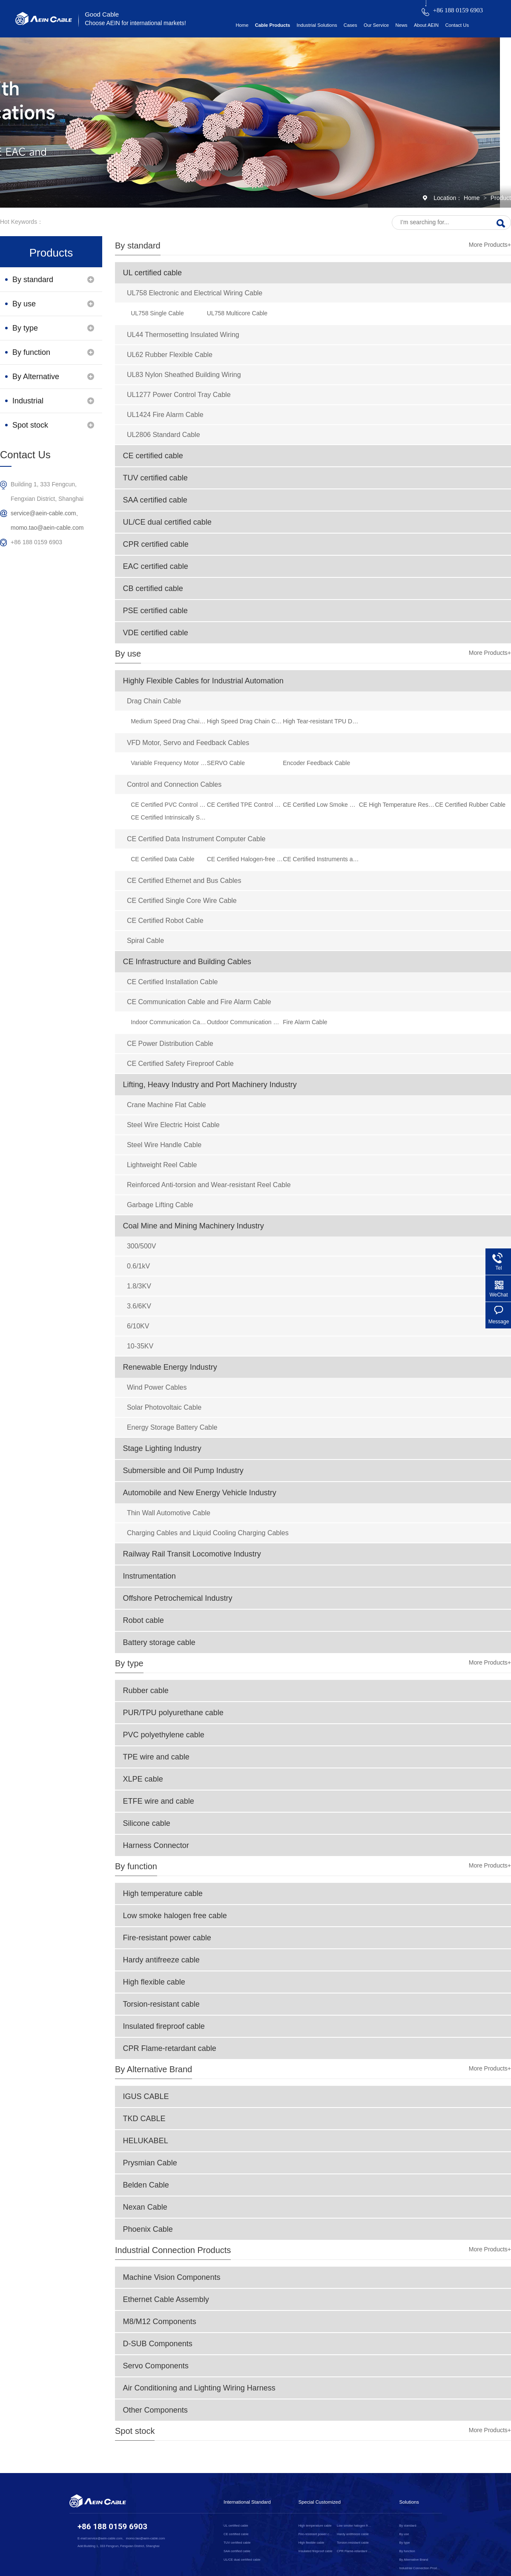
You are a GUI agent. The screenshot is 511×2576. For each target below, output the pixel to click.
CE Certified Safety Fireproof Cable (180, 1063)
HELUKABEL (145, 2140)
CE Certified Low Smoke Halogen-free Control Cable (321, 804)
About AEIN (426, 25)
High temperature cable (163, 1893)
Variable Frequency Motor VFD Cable (169, 763)
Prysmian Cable (150, 2163)
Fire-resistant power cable (167, 1937)
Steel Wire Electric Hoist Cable (173, 1124)
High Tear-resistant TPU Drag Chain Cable (321, 721)
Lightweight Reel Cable (162, 1164)
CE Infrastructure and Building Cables (187, 961)
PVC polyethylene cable (163, 1735)
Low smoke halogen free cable (175, 1915)
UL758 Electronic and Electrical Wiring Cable (194, 293)
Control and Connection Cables (174, 784)
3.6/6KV (139, 1306)
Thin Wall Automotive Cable (168, 1512)
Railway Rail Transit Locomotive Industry (192, 1554)
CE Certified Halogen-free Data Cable (245, 859)
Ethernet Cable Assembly (166, 2299)
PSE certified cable (155, 610)
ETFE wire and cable (158, 1801)
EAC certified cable (155, 566)
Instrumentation (149, 1576)
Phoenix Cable (148, 2229)
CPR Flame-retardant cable (169, 2048)
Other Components (155, 2410)
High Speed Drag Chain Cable (245, 721)
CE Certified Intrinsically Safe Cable (169, 817)
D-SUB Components (157, 2343)
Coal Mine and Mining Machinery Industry (193, 1226)
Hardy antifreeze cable (161, 1960)
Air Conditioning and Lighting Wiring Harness (199, 2388)
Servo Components (156, 2366)
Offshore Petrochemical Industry (178, 1598)
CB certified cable (153, 588)
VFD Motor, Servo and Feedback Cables (188, 742)
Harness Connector (156, 1845)
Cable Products (272, 25)
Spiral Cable (145, 940)
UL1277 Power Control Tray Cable (179, 394)
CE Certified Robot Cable (165, 920)
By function (136, 1866)
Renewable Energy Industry (170, 1367)
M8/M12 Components (159, 2321)
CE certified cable (153, 455)
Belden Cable (146, 2185)
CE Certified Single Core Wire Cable (182, 900)
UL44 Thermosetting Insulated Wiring (183, 334)
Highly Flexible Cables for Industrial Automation (203, 681)
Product (501, 197)
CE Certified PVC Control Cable (169, 804)
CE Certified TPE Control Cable (245, 804)
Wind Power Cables (157, 1387)
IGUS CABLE (146, 2096)
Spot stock (135, 2431)
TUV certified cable (155, 478)
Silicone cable (146, 1823)
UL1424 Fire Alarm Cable (165, 414)
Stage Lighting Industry (162, 1448)
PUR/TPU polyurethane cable (173, 1712)
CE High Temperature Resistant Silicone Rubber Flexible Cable (397, 804)
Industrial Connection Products (173, 2250)
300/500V (141, 1246)
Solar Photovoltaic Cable (164, 1407)
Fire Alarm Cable (305, 1022)
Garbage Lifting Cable (160, 1204)
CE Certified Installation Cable (172, 981)
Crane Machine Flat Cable (166, 1104)
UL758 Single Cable (157, 313)
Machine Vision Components (172, 2277)
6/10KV (138, 1326)
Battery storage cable (159, 1642)
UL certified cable (152, 272)
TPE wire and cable (156, 1757)
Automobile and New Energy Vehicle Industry (199, 1492)
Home (241, 25)
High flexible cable (154, 1982)
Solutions (409, 2502)
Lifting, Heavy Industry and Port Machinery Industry (210, 1084)
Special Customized (320, 2502)
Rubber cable (146, 1690)
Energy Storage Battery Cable (172, 1427)
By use (128, 653)
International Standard (247, 2502)
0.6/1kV (138, 1266)
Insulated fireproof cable (164, 2026)
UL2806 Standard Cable (163, 434)
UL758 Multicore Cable (237, 313)
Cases (350, 25)
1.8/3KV (139, 1286)
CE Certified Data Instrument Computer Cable (196, 838)
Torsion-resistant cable (161, 2004)
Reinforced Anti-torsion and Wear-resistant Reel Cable (209, 1184)
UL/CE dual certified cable (167, 522)
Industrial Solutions (316, 25)
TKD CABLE (144, 2118)
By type (129, 1663)
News (402, 25)
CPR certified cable (156, 544)
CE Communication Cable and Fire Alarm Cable (199, 1001)
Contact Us (457, 25)
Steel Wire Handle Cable (164, 1144)
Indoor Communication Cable (169, 1022)
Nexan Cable (145, 2207)
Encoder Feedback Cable (316, 763)
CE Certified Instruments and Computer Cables (321, 859)
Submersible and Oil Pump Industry (183, 1470)
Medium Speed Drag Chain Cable (169, 721)
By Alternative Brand (153, 2069)
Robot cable (143, 1620)
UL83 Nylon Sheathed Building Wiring (184, 374)
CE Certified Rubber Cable (470, 804)
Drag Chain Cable (154, 701)
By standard (138, 245)
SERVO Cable (226, 763)
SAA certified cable (155, 500)
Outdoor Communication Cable (245, 1022)
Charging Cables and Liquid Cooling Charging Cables (208, 1532)
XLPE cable (143, 1779)
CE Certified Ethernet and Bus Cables (184, 880)
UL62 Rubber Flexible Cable (169, 354)
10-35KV (140, 1346)
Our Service (376, 25)
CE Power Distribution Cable (170, 1043)
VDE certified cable (155, 632)
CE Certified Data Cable (162, 859)
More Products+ (490, 244)
